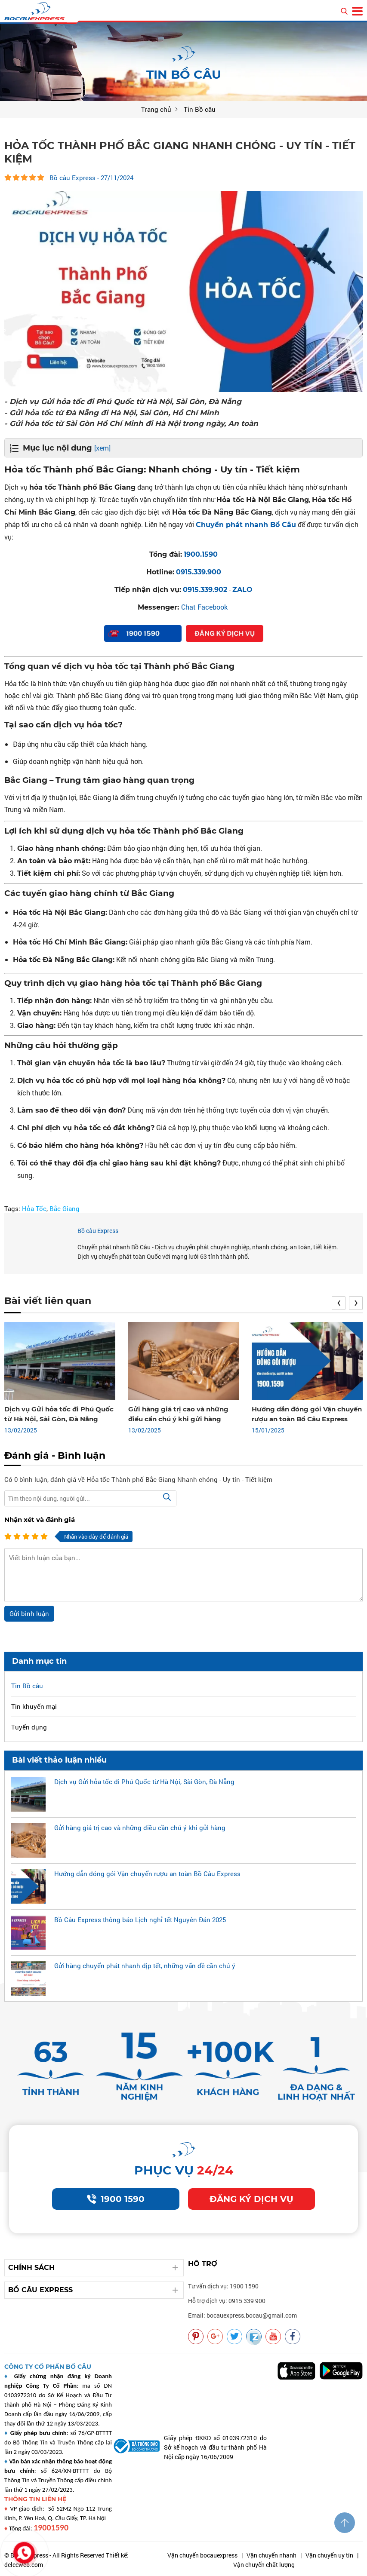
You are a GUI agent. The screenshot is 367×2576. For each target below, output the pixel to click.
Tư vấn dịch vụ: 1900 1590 (223, 2286)
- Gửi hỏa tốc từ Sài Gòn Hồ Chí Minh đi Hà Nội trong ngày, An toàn (131, 423)
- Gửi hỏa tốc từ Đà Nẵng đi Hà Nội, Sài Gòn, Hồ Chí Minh (111, 412)
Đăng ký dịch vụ (251, 2199)
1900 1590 (116, 2199)
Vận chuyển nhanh (271, 2555)
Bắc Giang (64, 1208)
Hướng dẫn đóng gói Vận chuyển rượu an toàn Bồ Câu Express (147, 1873)
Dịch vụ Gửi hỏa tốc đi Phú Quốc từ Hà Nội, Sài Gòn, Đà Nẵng (144, 1781)
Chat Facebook (204, 606)
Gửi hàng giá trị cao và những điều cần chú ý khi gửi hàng (139, 1827)
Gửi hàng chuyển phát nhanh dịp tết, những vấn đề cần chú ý (144, 1965)
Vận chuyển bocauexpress (202, 2555)
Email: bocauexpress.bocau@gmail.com (242, 2315)
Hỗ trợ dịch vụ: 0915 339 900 (226, 2301)
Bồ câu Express (97, 1231)
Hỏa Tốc (34, 1208)
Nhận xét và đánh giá (39, 1519)
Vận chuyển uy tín (329, 2555)
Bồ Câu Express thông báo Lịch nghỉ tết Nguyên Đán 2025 (140, 1919)
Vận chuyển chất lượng (264, 2565)
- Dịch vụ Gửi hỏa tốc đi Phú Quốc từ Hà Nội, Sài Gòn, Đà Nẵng (122, 401)
